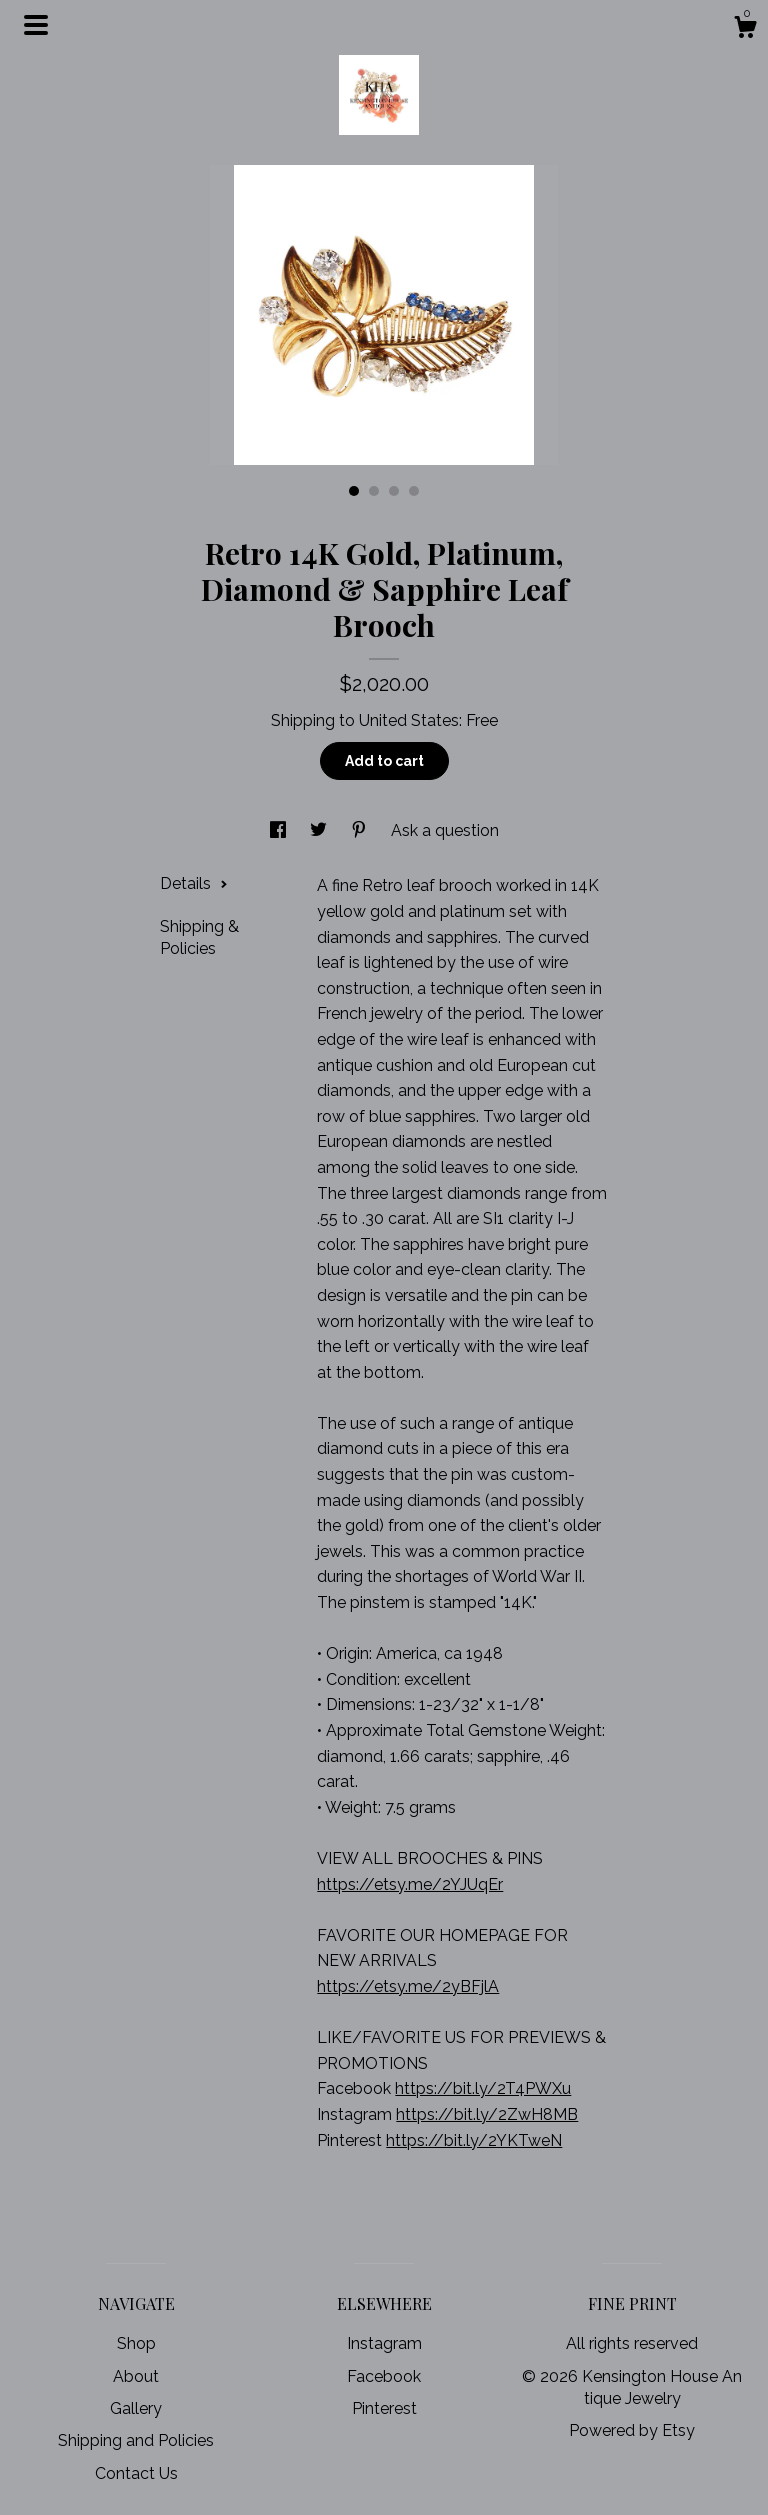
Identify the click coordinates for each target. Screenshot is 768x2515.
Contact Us (136, 2473)
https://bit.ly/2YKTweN (474, 2140)
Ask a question (445, 830)
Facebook (384, 2376)
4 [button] (414, 491)
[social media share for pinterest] (361, 830)
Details (194, 883)
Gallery (136, 2408)
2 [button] (374, 491)
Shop (136, 2343)
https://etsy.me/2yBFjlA (408, 1986)
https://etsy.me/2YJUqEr (410, 1884)
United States (409, 720)
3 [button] (394, 491)
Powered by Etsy (632, 2430)
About (136, 2376)
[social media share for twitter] (320, 830)
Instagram (384, 2343)
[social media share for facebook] (280, 830)
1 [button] (354, 491)
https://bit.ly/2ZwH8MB (487, 2114)
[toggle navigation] (36, 25)
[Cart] (745, 30)
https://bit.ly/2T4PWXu (483, 2088)
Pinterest (384, 2408)
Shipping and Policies (136, 2440)
